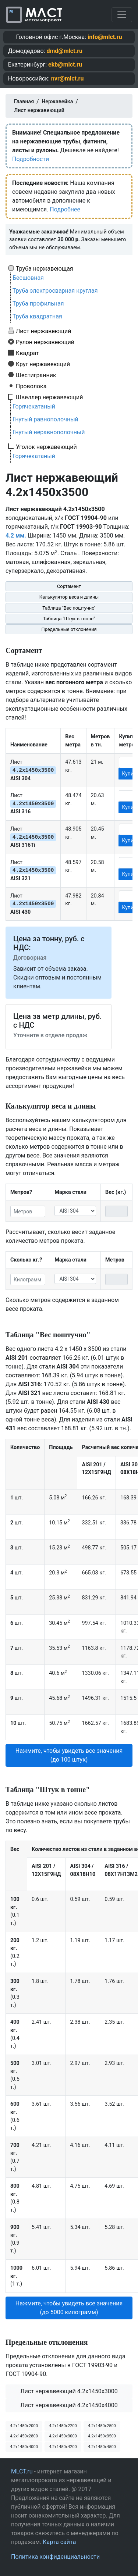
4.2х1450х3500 (102, 2436)
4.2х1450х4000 (24, 2446)
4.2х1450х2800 (24, 2436)
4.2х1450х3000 (63, 2436)
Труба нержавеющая (44, 268)
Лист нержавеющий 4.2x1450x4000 (69, 2405)
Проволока (31, 386)
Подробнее (65, 209)
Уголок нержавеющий (46, 446)
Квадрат (27, 353)
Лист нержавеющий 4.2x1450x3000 (69, 2391)
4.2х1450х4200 (63, 2446)
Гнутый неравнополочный (49, 432)
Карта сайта (59, 2541)
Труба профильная (38, 303)
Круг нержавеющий (43, 364)
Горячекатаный (34, 406)
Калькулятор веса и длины (69, 597)
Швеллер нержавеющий (49, 397)
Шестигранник (36, 375)
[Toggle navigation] (122, 14)
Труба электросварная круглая (55, 290)
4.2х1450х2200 (63, 2425)
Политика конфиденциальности (55, 2556)
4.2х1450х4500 (102, 2446)
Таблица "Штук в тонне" (69, 618)
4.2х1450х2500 (102, 2425)
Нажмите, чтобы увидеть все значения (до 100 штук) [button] (69, 1755)
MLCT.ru (22, 2471)
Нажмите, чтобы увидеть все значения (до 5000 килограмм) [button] (69, 2308)
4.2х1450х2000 (24, 2425)
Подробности (30, 159)
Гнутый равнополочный (45, 419)
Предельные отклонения (68, 629)
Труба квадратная (37, 316)
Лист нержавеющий (43, 331)
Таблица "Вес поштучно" (68, 608)
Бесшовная (28, 277)
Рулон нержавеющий (45, 342)
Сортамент (69, 586)
